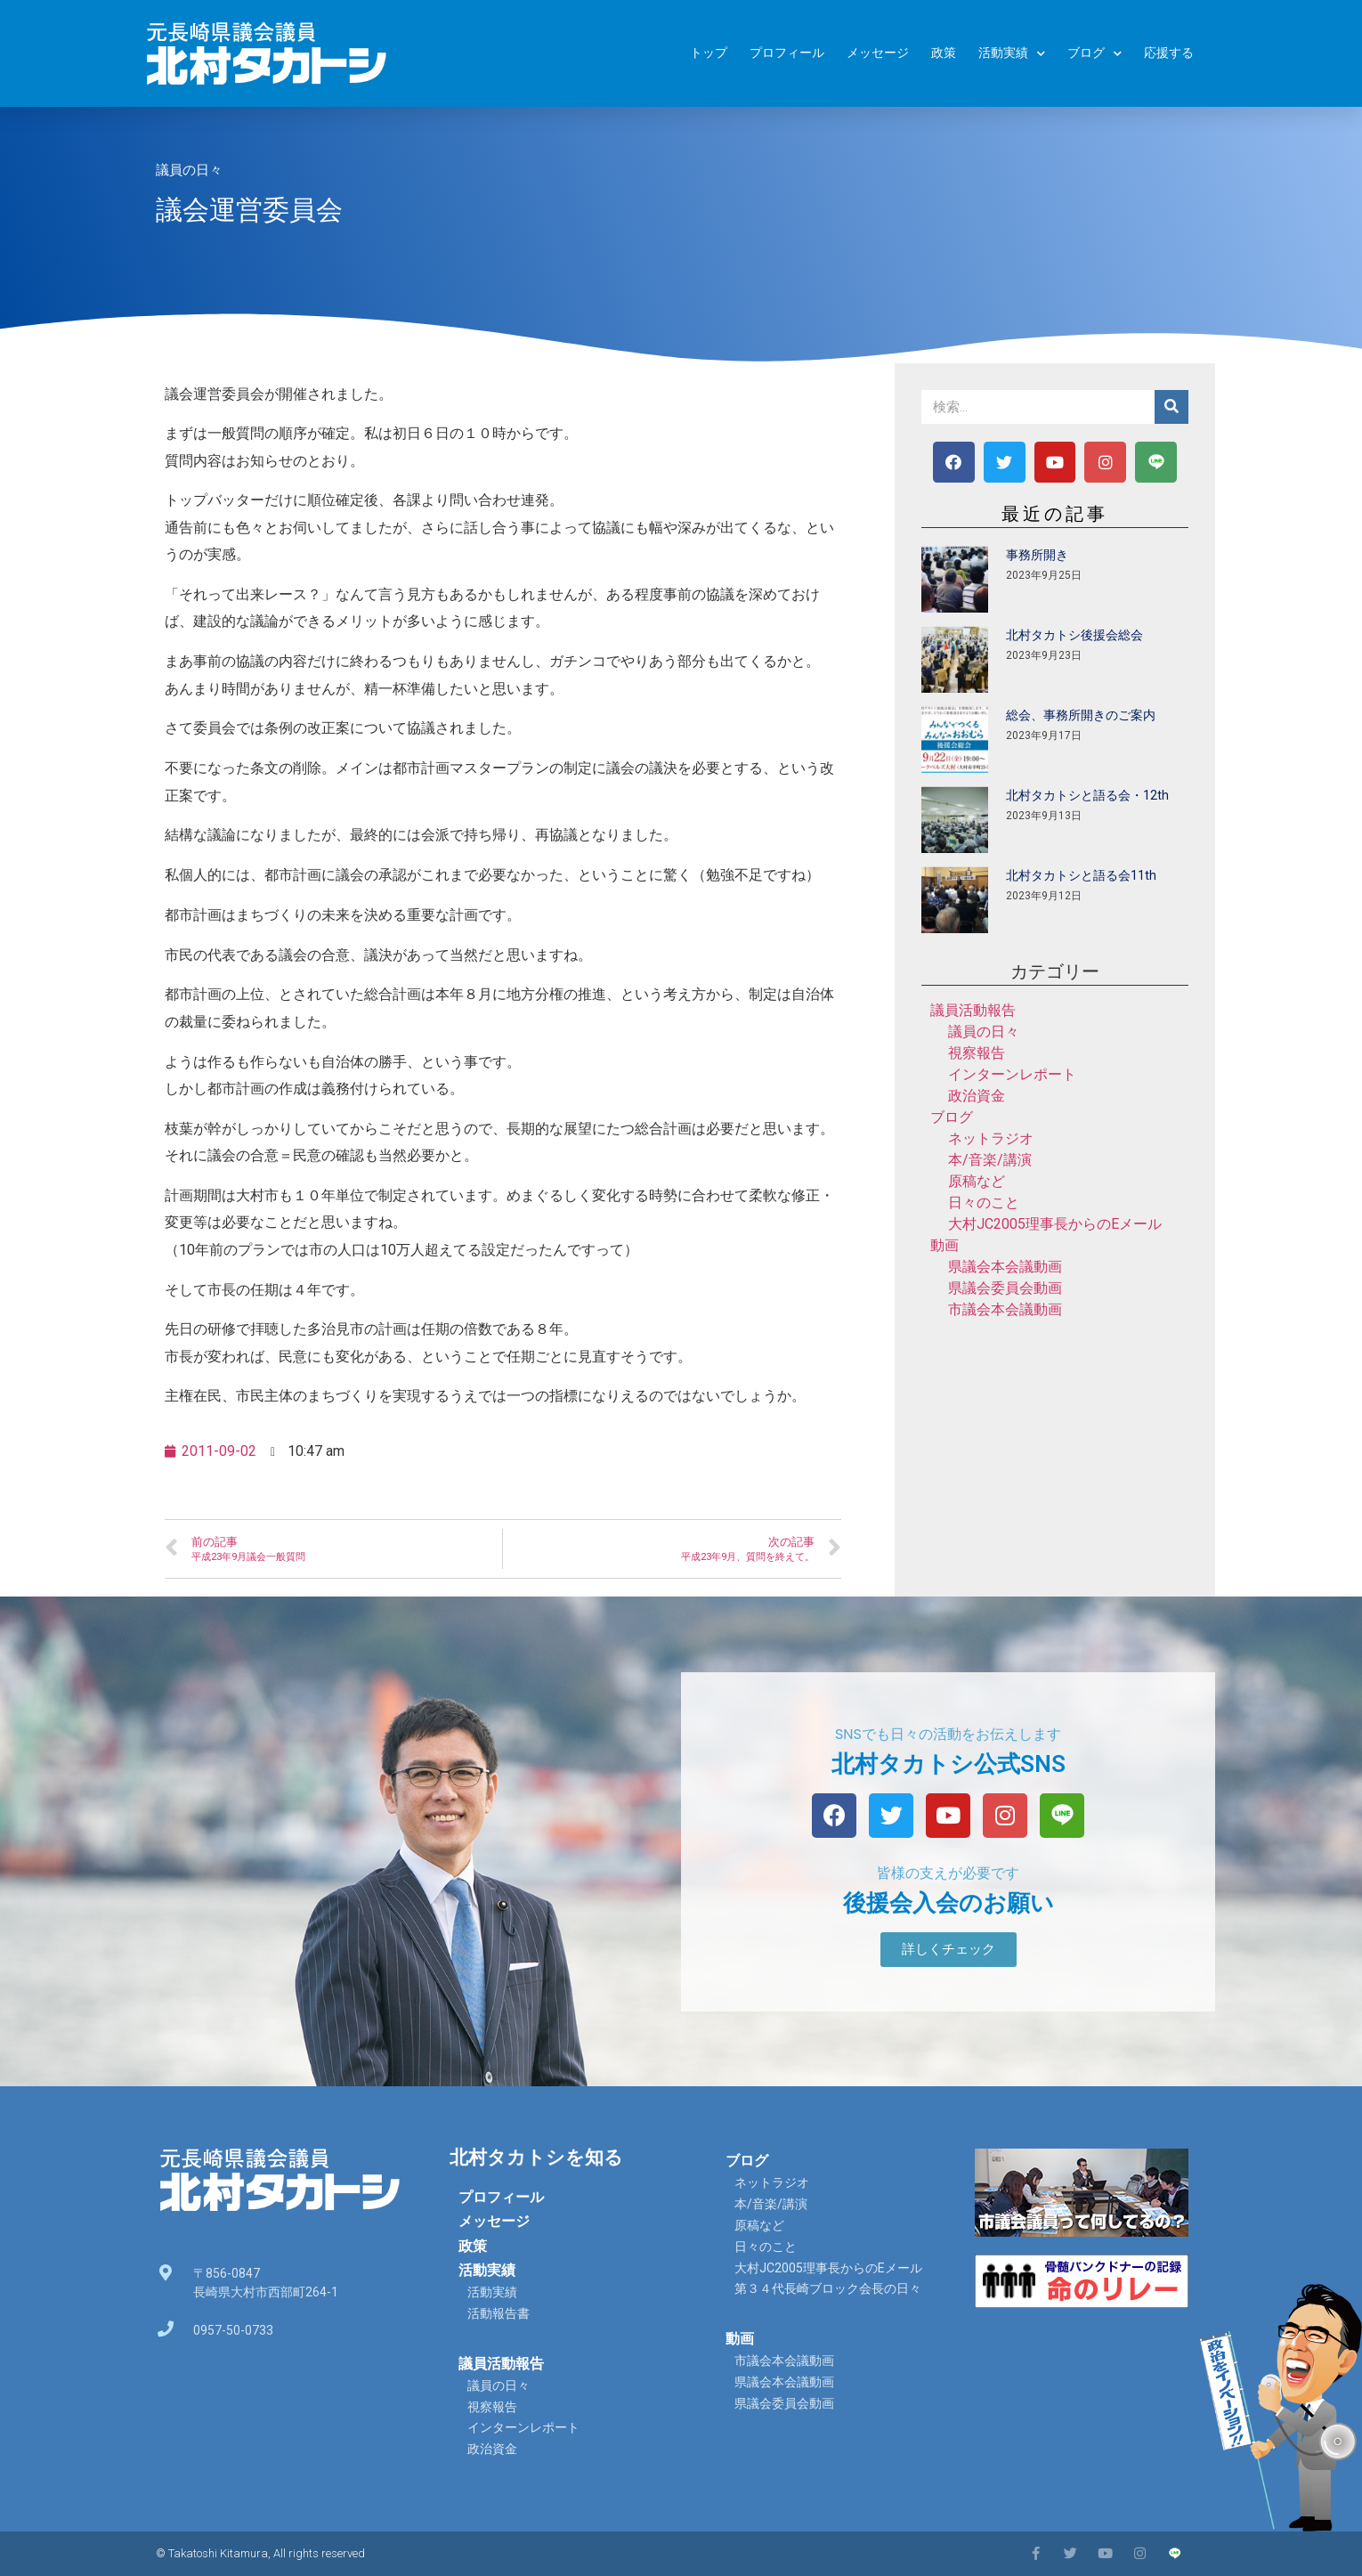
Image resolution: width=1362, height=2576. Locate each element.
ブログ (1094, 54)
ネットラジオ (991, 1138)
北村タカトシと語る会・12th (1087, 795)
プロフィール (787, 53)
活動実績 (1011, 54)
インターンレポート (1012, 1074)
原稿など (976, 1181)
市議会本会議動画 (1005, 1309)
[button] (948, 1949)
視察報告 (976, 1052)
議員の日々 (189, 170)
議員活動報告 (973, 1010)
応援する (1169, 53)
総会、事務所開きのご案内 (1080, 715)
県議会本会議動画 (1005, 1266)
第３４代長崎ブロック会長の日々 (827, 2288)
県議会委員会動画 (1005, 1288)
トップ (708, 53)
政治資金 (976, 1095)
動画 (944, 1245)
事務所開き (1037, 555)
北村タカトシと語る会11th (1081, 875)
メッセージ (878, 53)
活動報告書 (498, 2313)
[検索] (1171, 407)
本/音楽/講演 (990, 1159)
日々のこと (983, 1202)
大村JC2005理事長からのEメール (1055, 1223)
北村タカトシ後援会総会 (1074, 635)
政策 (943, 53)
